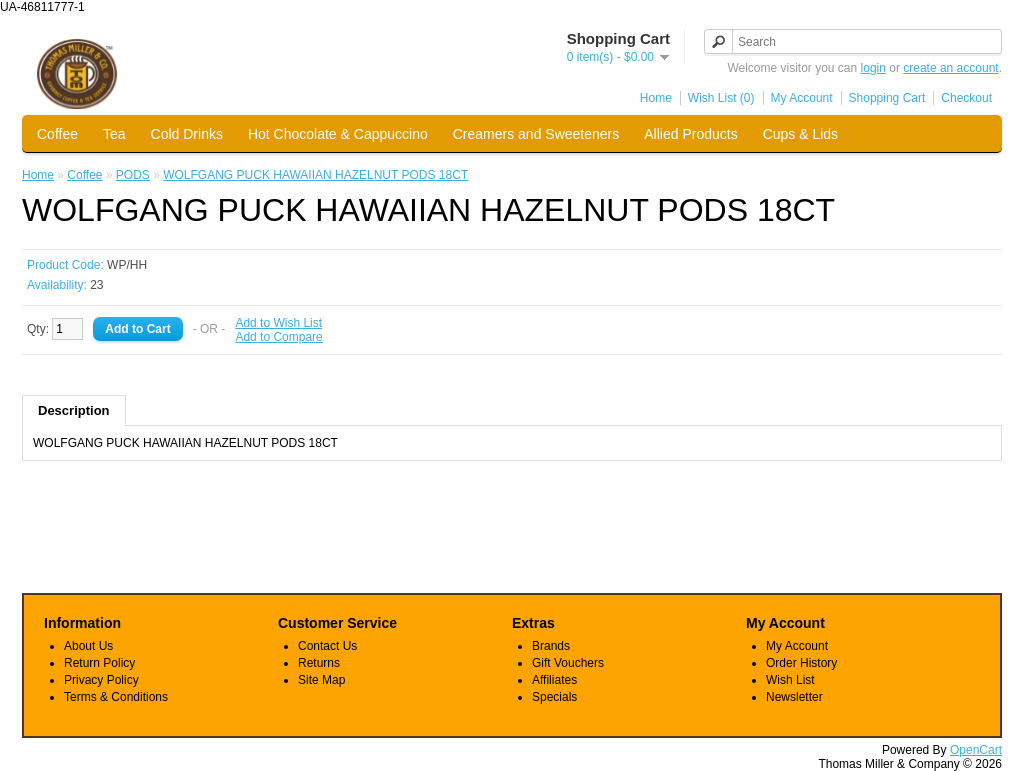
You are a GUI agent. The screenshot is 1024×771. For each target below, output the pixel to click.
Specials (554, 697)
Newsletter (794, 697)
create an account (950, 68)
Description (74, 410)
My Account (802, 98)
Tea (114, 134)
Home (656, 98)
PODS (133, 175)
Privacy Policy (101, 680)
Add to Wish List (278, 323)
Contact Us (327, 646)
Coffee (57, 134)
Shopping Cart (887, 98)
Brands (551, 646)
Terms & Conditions (116, 697)
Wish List (790, 680)
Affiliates (554, 680)
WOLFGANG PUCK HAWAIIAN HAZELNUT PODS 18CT (315, 175)
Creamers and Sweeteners (536, 134)
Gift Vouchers (568, 663)
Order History (801, 663)
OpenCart (976, 750)
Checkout (966, 98)
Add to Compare (278, 337)
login (873, 68)
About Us (88, 646)
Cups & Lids (800, 134)
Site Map (321, 680)
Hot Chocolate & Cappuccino (338, 134)
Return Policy (99, 663)
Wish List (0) (721, 98)
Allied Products (690, 134)
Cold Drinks (187, 134)
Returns (319, 663)
